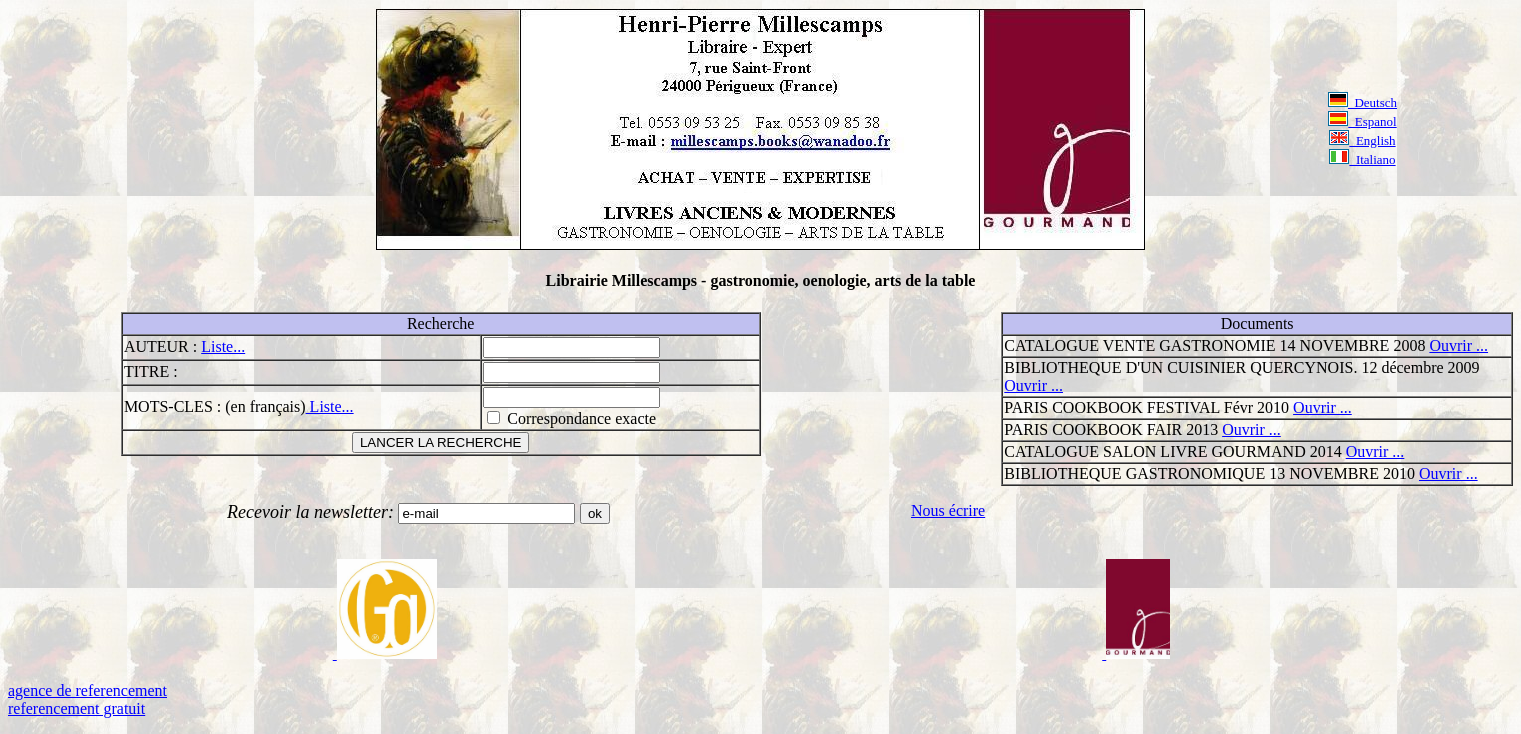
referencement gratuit (76, 708)
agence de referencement (87, 690)
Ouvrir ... (1458, 345)
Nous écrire (948, 510)
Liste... (223, 346)
